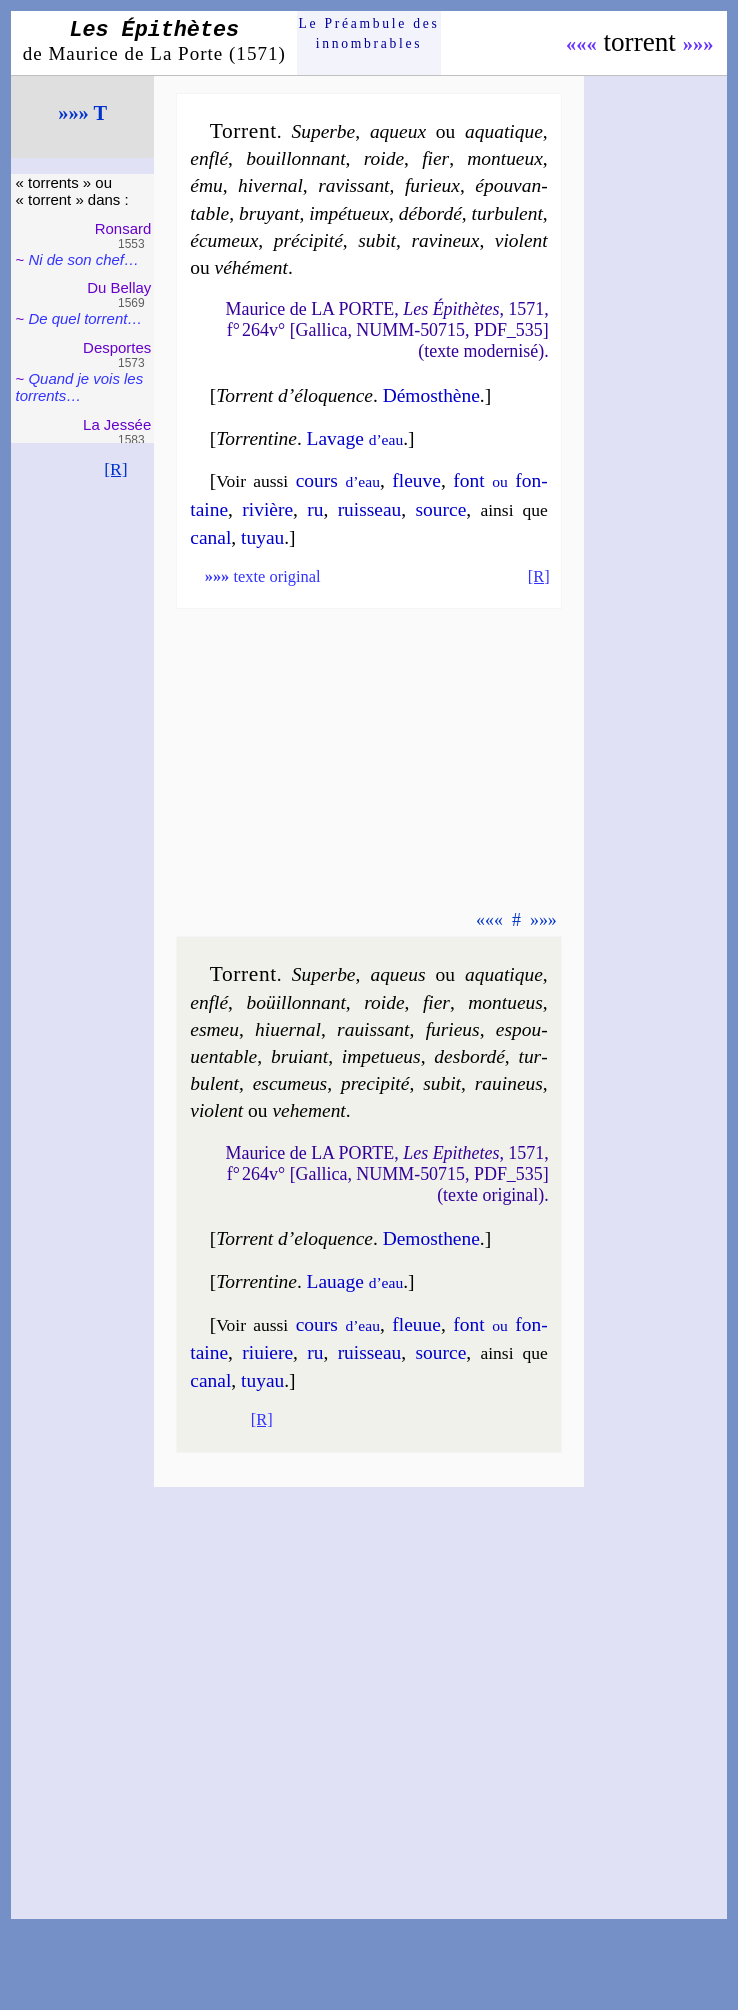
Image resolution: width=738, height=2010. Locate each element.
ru (315, 509)
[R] (116, 469)
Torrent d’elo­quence (294, 1238)
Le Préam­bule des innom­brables (369, 33)
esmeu (214, 1029)
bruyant (269, 213)
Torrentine (256, 438)
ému (206, 185)
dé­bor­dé (430, 213)
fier (435, 158)
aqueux (398, 131)
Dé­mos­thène (431, 395)
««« (581, 44)
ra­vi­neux (445, 240)
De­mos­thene (431, 1238)
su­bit (377, 240)
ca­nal (210, 537)
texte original (263, 576)
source (441, 509)
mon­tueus (505, 1002)
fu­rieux (432, 185)
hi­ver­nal (270, 185)
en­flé (209, 158)
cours (338, 480)
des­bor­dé (469, 1056)
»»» (698, 44)
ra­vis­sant (353, 185)
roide (384, 158)
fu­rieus (453, 1029)
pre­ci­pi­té (375, 1083)
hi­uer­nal (288, 1029)
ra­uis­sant (373, 1029)
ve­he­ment (308, 1110)
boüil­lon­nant (295, 1002)
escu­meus (290, 1083)
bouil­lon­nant (295, 158)
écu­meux (224, 240)
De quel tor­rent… (85, 318)
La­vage (355, 438)
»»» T (82, 113)
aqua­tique (504, 131)
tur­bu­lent (507, 213)
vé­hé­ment (251, 267)
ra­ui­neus (509, 1083)
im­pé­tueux (349, 213)
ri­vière (267, 509)
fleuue (416, 1324)
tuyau (262, 537)
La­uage (355, 1281)
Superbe (324, 131)
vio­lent (521, 240)
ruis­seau (370, 509)
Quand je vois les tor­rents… (80, 387)
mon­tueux (505, 158)
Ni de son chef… (83, 259)
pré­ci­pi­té (308, 240)
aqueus (397, 974)
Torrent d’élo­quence (294, 395)
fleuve (416, 480)
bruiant (299, 1056)
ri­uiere (267, 1352)
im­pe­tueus (381, 1056)
